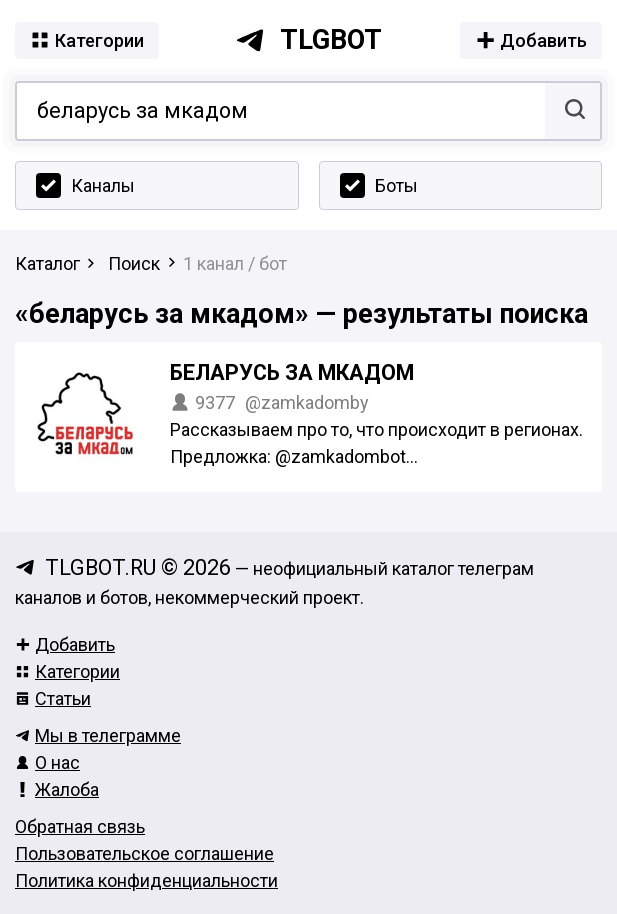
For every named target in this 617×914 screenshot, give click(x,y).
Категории (67, 671)
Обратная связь (80, 826)
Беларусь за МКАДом (292, 372)
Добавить (65, 644)
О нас (47, 762)
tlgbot (308, 40)
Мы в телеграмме (98, 735)
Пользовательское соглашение (144, 853)
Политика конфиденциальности (146, 880)
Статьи (53, 698)
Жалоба (57, 789)
